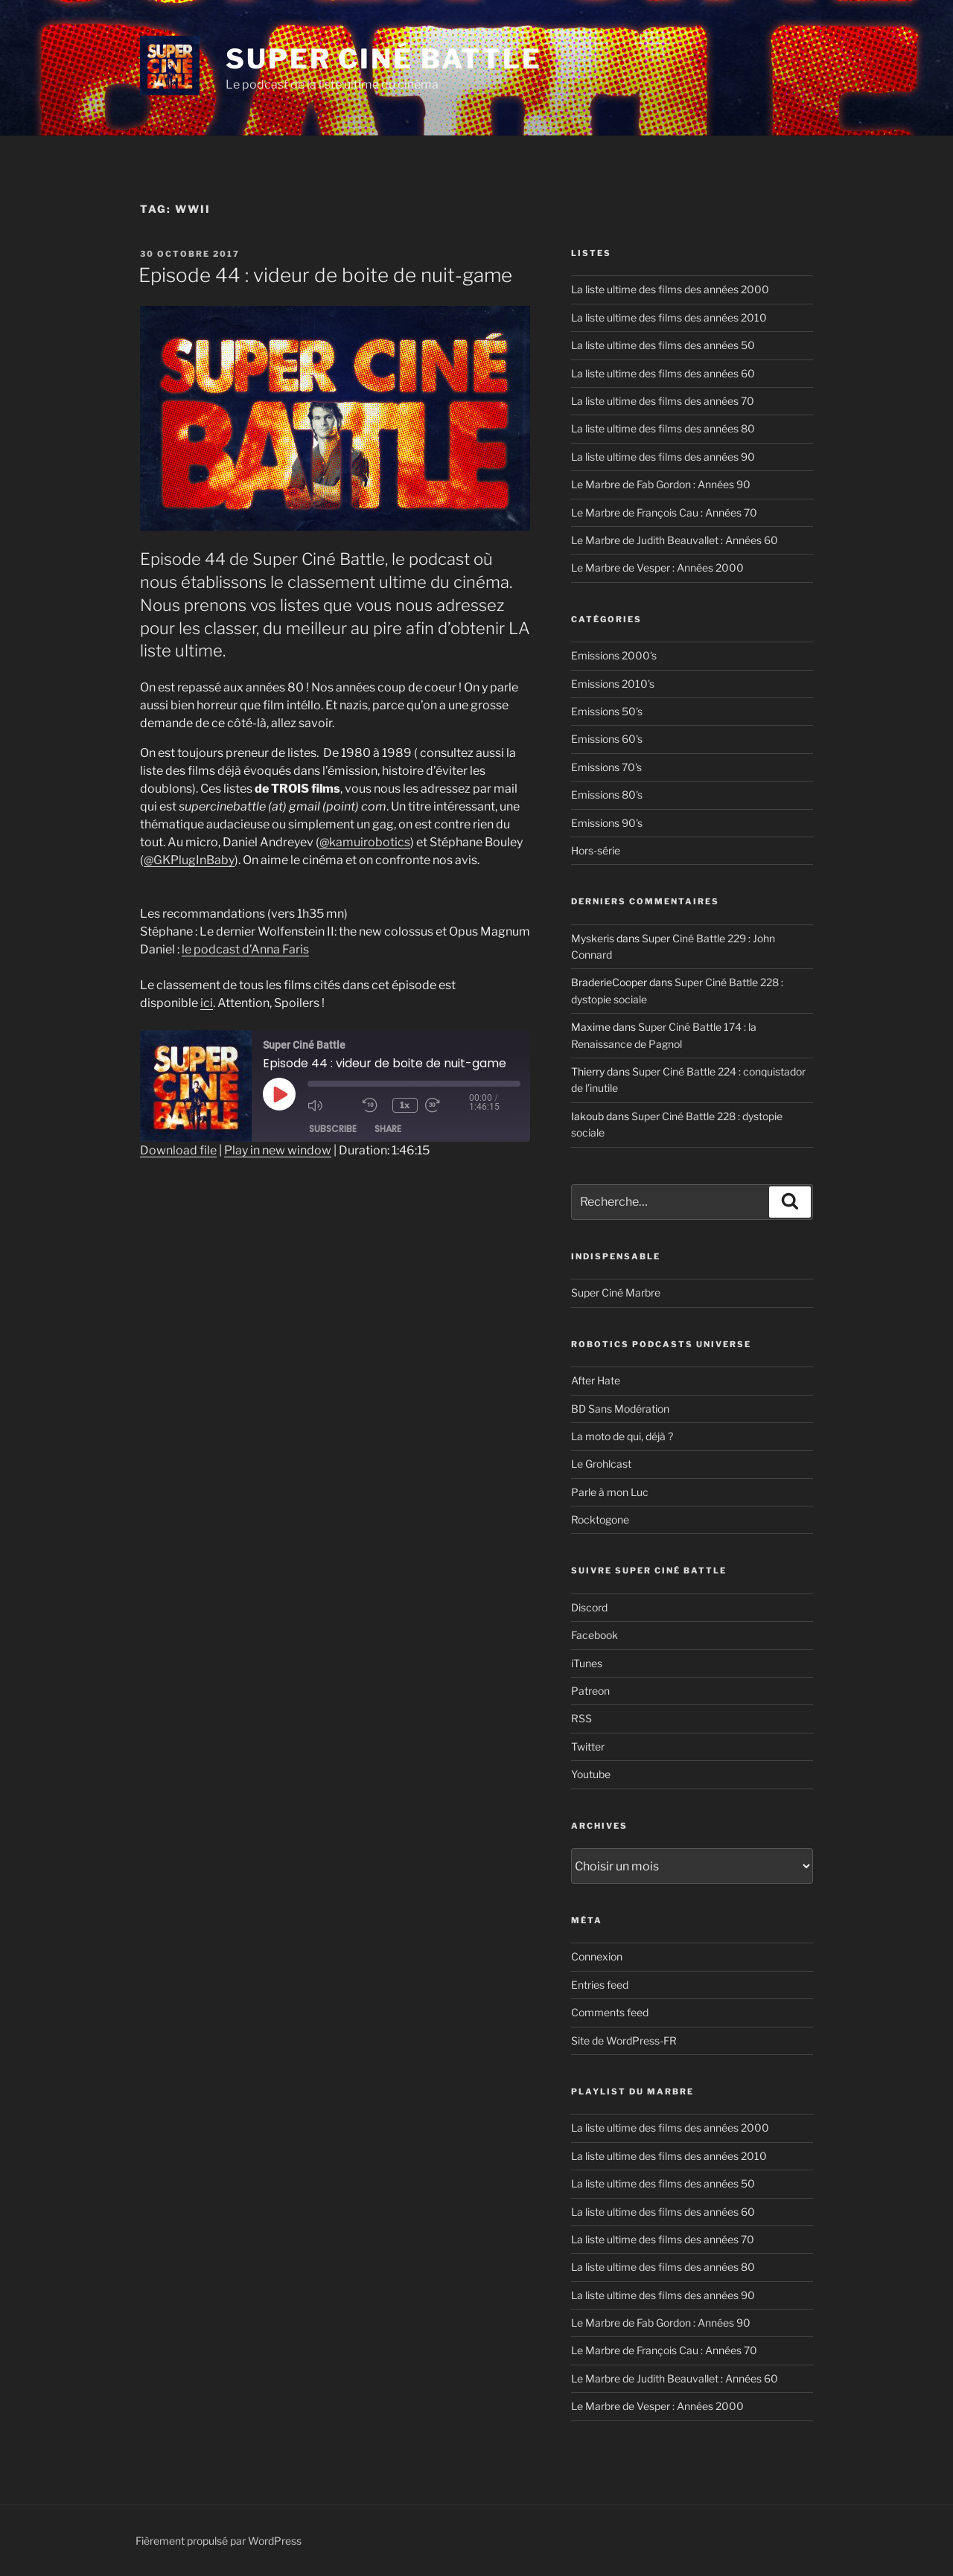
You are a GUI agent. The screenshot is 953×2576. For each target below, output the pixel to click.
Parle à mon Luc (609, 1492)
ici (206, 1003)
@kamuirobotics (364, 842)
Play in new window (277, 1150)
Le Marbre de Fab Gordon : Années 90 (660, 484)
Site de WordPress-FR (624, 2040)
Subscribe (333, 1129)
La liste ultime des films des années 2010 (669, 317)
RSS (581, 1718)
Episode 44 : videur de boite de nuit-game (325, 275)
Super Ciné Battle (384, 58)
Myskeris (592, 938)
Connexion (596, 1956)
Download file (178, 1150)
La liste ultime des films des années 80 (663, 428)
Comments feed (609, 2012)
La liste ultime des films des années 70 (662, 400)
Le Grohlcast (601, 1463)
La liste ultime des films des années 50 (663, 345)
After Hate (595, 1380)
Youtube (591, 1774)
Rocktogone (600, 1519)
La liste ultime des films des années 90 (663, 456)
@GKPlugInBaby (189, 860)
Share (387, 1129)
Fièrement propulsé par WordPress (219, 2540)
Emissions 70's (606, 767)
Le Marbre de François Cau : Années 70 (664, 512)
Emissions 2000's (614, 655)
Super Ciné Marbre (615, 1292)
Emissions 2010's (612, 683)
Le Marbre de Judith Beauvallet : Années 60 (674, 540)
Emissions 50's (607, 711)
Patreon (590, 1690)
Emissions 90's (607, 822)
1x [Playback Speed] (406, 1104)
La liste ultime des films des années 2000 (670, 289)
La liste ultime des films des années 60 (663, 373)
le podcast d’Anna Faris (245, 949)
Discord (589, 1607)
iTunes (586, 1663)
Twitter (588, 1746)
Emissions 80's (607, 794)
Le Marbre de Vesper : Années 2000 (657, 567)
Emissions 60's (607, 738)
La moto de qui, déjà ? (622, 1436)
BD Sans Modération (620, 1408)
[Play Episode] (279, 1094)
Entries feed (599, 1984)
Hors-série (595, 850)
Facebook (594, 1635)
